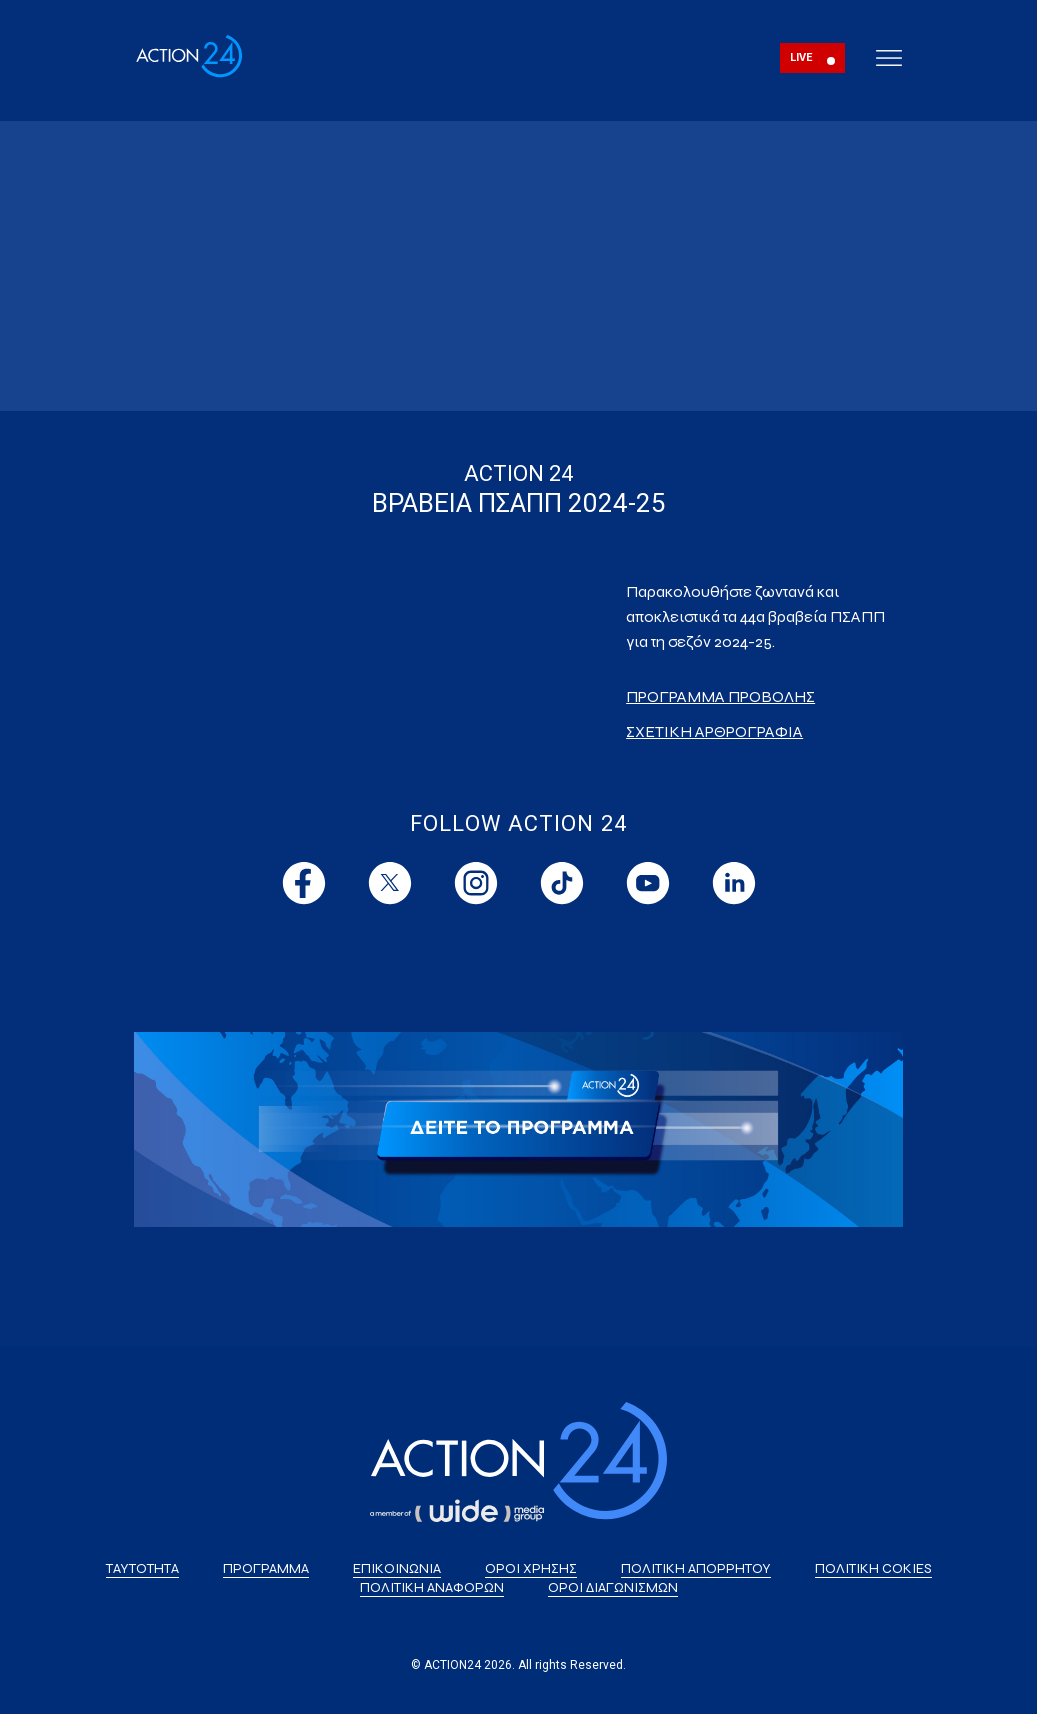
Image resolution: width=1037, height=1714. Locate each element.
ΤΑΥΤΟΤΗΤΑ (142, 1568)
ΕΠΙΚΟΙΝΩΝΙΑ (397, 1568)
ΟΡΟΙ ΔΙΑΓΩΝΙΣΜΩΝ (613, 1587)
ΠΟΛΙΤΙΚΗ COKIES (873, 1568)
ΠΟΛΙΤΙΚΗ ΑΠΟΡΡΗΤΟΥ (696, 1568)
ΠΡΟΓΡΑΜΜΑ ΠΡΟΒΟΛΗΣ (720, 696)
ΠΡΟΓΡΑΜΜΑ (266, 1568)
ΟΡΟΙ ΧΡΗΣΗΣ (531, 1568)
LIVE (801, 57)
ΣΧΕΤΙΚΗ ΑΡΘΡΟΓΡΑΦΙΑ (714, 731)
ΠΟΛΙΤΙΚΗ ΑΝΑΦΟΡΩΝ (432, 1587)
